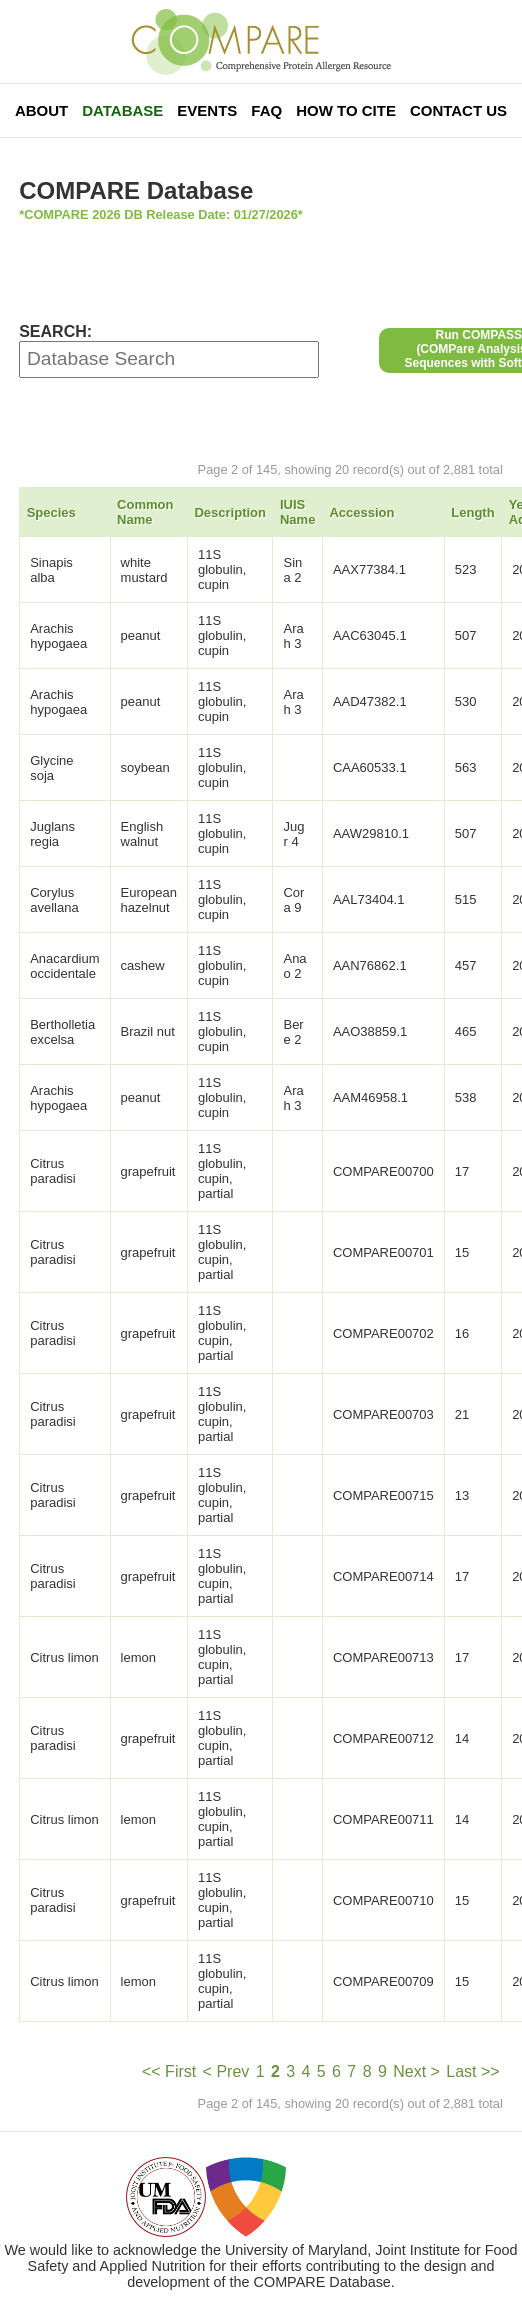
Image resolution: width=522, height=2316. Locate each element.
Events (207, 110)
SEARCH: (55, 331)
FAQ (266, 110)
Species (51, 512)
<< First (169, 2071)
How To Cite (346, 110)
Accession (361, 512)
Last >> (472, 2071)
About (41, 110)
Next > (416, 2071)
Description (230, 512)
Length (472, 512)
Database (122, 110)
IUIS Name (297, 512)
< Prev (226, 2071)
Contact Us (458, 110)
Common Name (145, 512)
